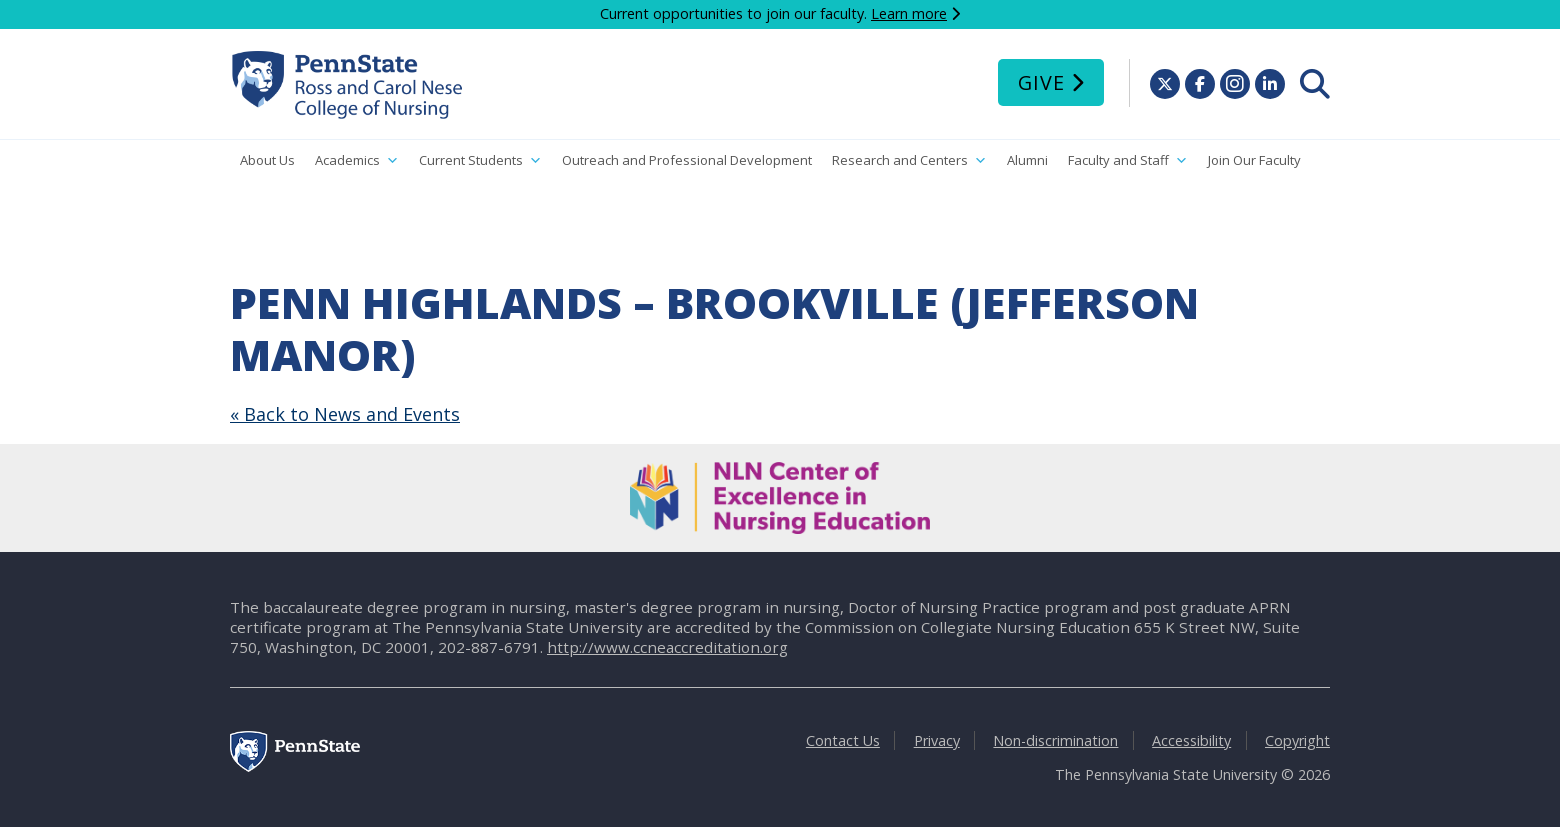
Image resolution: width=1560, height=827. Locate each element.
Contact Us (843, 740)
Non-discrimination (1055, 740)
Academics (357, 160)
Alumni (1027, 160)
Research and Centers (909, 160)
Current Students (480, 160)
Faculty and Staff (1128, 160)
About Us (267, 160)
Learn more (909, 13)
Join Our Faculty (1254, 160)
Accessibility (1191, 740)
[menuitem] (1315, 84)
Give (1041, 82)
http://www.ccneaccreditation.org (667, 647)
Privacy (937, 740)
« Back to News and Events (345, 414)
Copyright (1297, 740)
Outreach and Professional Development (687, 160)
